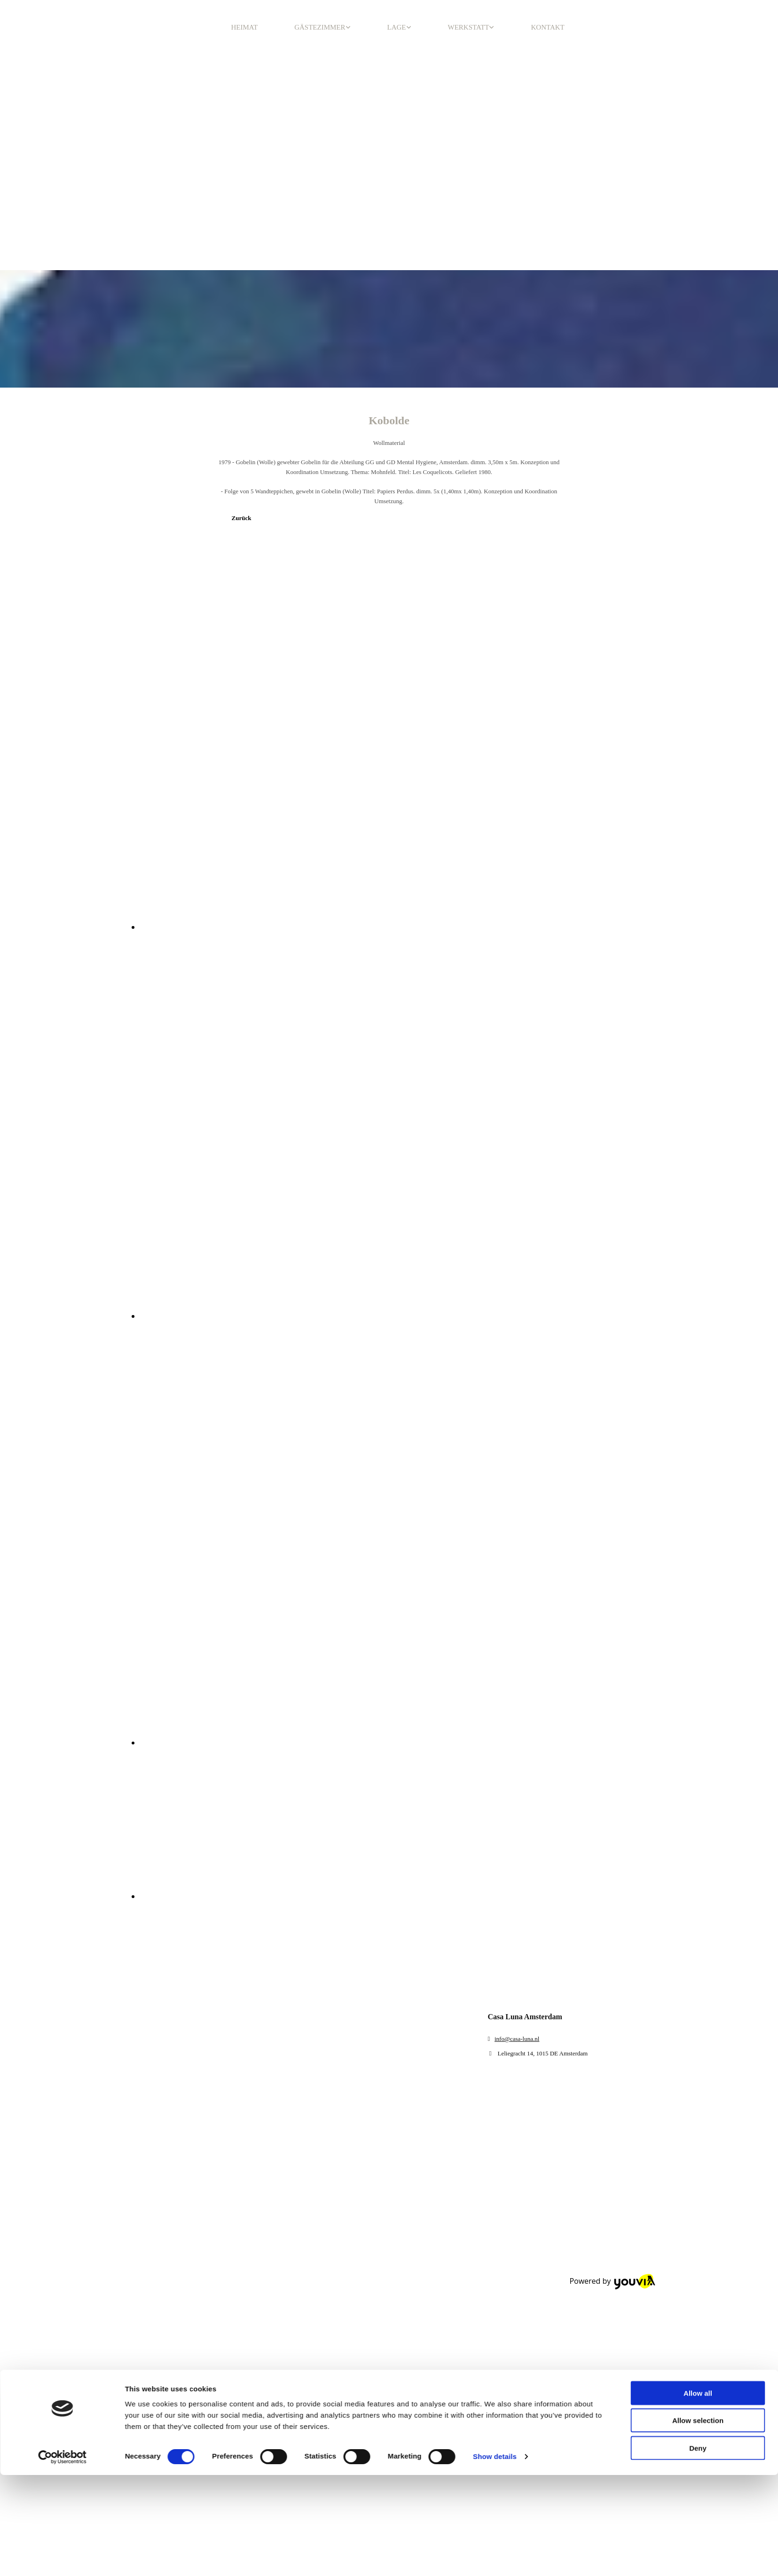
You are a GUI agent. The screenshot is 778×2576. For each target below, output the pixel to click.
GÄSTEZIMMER (319, 27)
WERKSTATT (468, 27)
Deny (698, 1947)
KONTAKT (547, 27)
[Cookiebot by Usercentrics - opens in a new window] (62, 1956)
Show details (495, 1956)
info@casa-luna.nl (517, 2038)
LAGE (396, 27)
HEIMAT (244, 27)
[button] (241, 518)
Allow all (698, 1892)
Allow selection (697, 1920)
